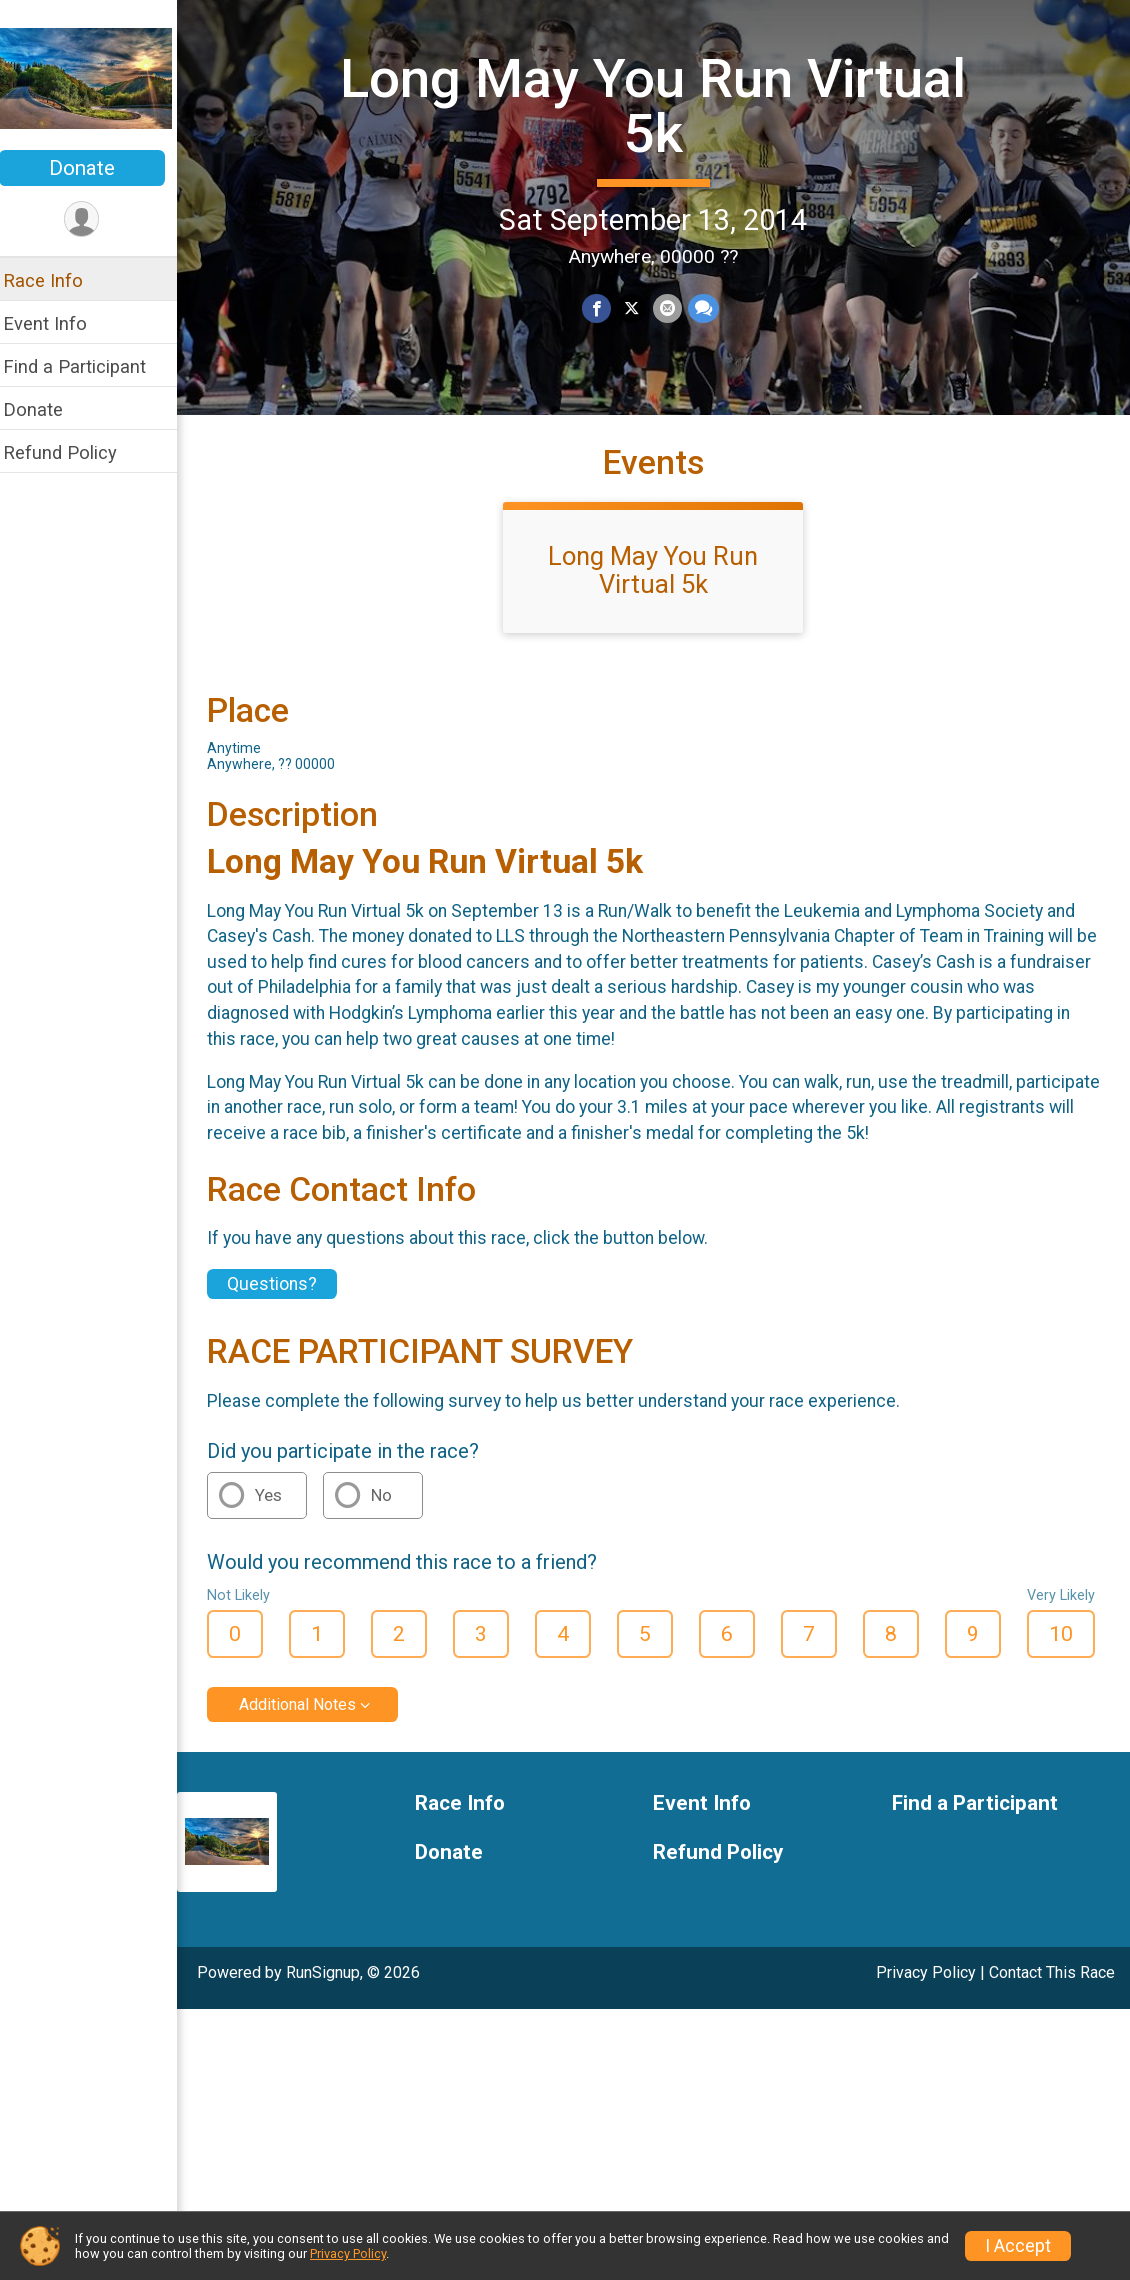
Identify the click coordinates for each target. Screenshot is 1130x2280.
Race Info (56, 280)
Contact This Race (1052, 1987)
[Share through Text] (709, 308)
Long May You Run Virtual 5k (660, 105)
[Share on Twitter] (638, 308)
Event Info (58, 323)
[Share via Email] (673, 308)
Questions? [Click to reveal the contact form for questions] (285, 1300)
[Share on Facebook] (603, 308)
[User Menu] (95, 219)
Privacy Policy (926, 1987)
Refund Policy (73, 452)
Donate (95, 168)
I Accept (1018, 2246)
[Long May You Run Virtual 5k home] (95, 77)
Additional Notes (310, 1719)
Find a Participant (87, 366)
